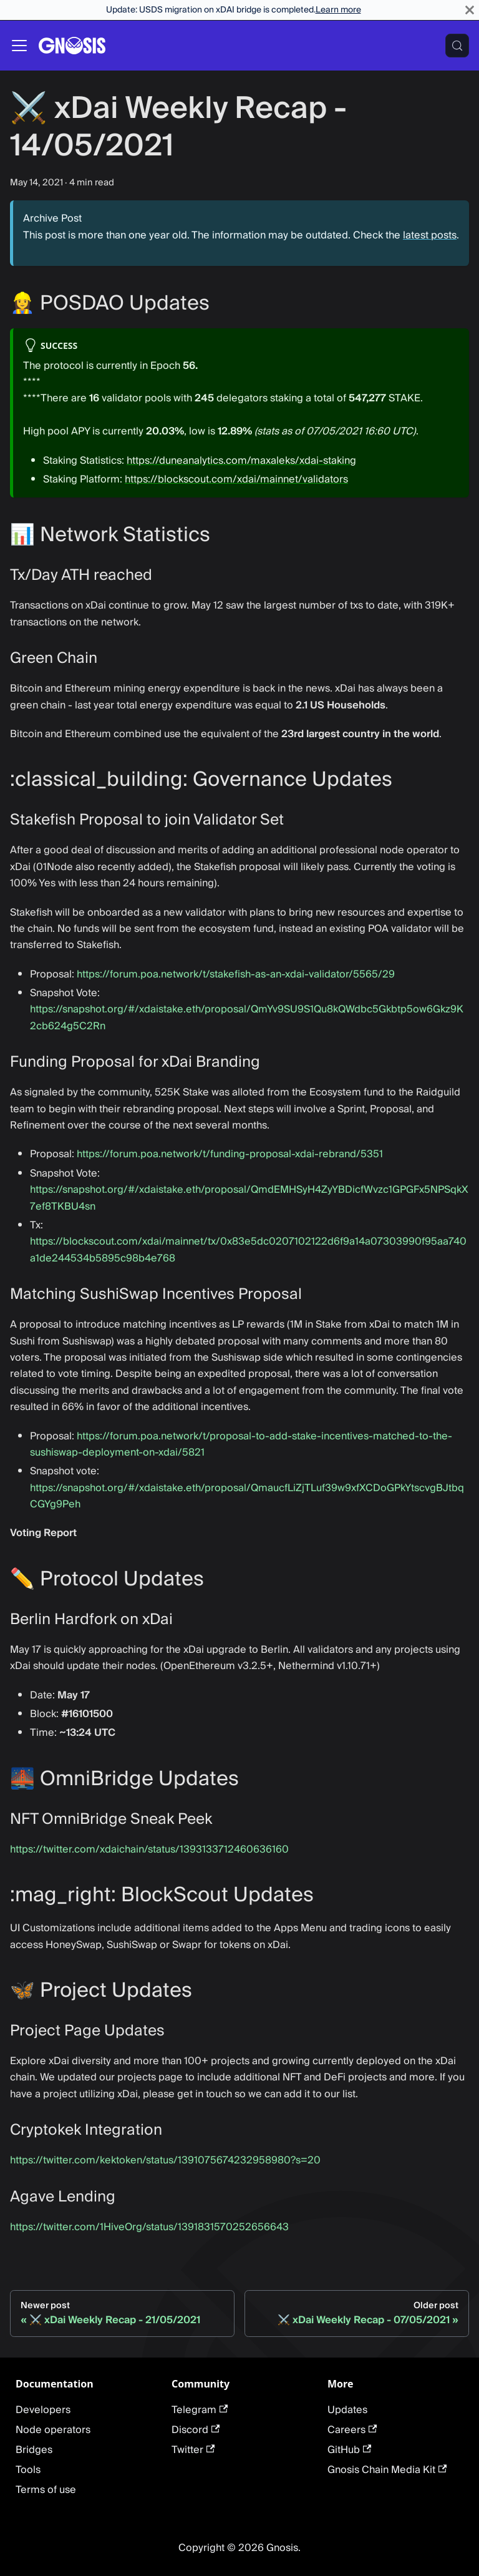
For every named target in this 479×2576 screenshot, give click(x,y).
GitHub (349, 2450)
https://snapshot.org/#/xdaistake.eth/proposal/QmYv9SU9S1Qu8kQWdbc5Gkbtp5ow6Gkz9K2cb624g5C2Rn (246, 1017)
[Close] (469, 10)
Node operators (53, 2430)
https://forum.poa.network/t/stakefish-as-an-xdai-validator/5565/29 (236, 974)
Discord (196, 2430)
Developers (43, 2410)
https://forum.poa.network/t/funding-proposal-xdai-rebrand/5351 (230, 1154)
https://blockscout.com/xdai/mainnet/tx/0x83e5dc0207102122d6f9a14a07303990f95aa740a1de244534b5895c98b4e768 (248, 1249)
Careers (352, 2430)
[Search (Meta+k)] (457, 45)
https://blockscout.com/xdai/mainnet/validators (236, 479)
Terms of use (46, 2490)
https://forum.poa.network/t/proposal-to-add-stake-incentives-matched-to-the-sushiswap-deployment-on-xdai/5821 (241, 1444)
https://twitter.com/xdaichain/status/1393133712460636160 (149, 1849)
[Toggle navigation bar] (19, 45)
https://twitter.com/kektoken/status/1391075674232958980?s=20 (165, 2160)
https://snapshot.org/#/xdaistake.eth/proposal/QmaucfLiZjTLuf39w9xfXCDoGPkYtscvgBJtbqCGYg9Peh (247, 1496)
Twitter (193, 2450)
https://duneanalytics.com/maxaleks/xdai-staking (241, 460)
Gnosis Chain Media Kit (387, 2470)
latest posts (430, 235)
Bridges (34, 2450)
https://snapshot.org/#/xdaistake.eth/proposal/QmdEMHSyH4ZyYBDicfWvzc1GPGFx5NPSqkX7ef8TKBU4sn (249, 1198)
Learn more (338, 9)
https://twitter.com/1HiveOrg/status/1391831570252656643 (149, 2227)
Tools (28, 2470)
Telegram (200, 2410)
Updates (347, 2410)
